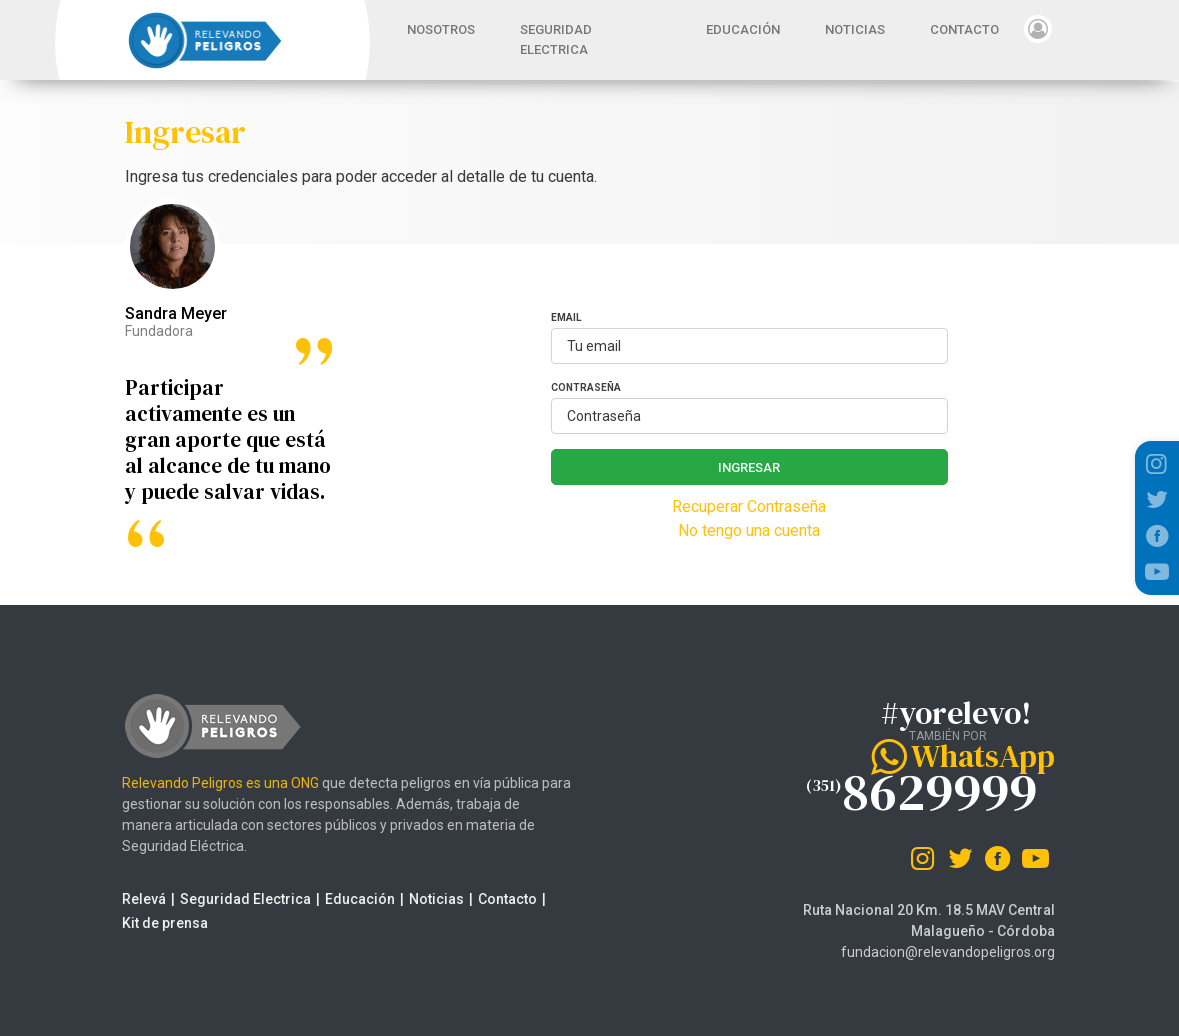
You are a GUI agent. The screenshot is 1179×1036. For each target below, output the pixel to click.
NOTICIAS (855, 29)
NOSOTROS (441, 29)
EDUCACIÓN (743, 29)
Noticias (424, 899)
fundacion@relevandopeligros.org (948, 952)
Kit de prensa (153, 923)
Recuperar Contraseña (749, 506)
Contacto (495, 899)
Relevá (132, 899)
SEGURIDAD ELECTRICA (556, 39)
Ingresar (749, 467)
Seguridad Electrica (233, 899)
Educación (348, 899)
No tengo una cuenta (749, 530)
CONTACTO (964, 29)
